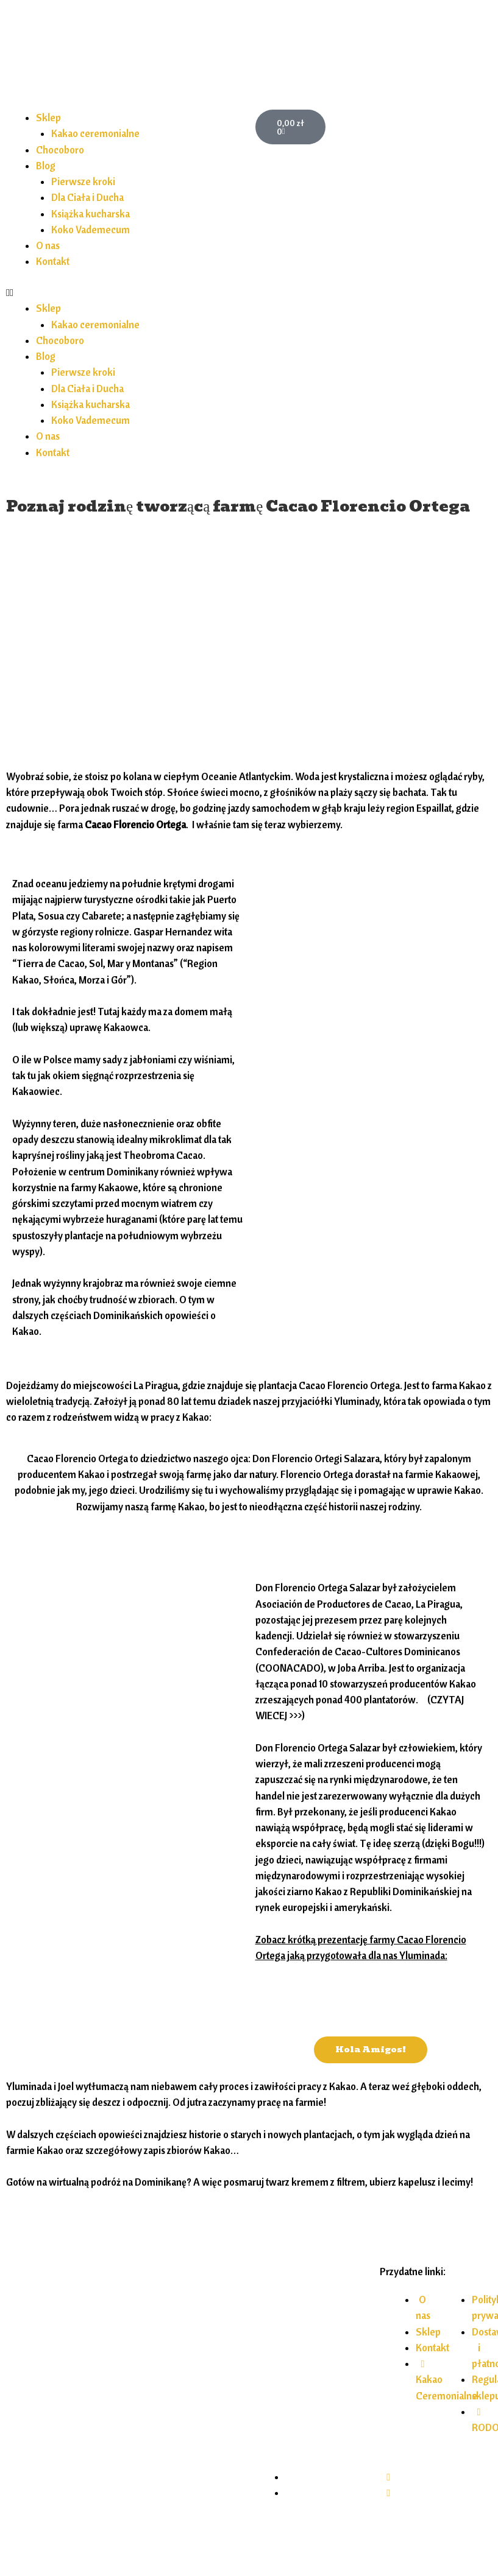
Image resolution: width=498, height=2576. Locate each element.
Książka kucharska (90, 214)
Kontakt (52, 261)
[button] (124, 292)
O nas (48, 245)
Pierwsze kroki (83, 181)
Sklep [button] (48, 117)
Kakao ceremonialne (95, 133)
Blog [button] (45, 166)
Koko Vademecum (90, 229)
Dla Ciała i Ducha (87, 197)
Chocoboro (60, 150)
